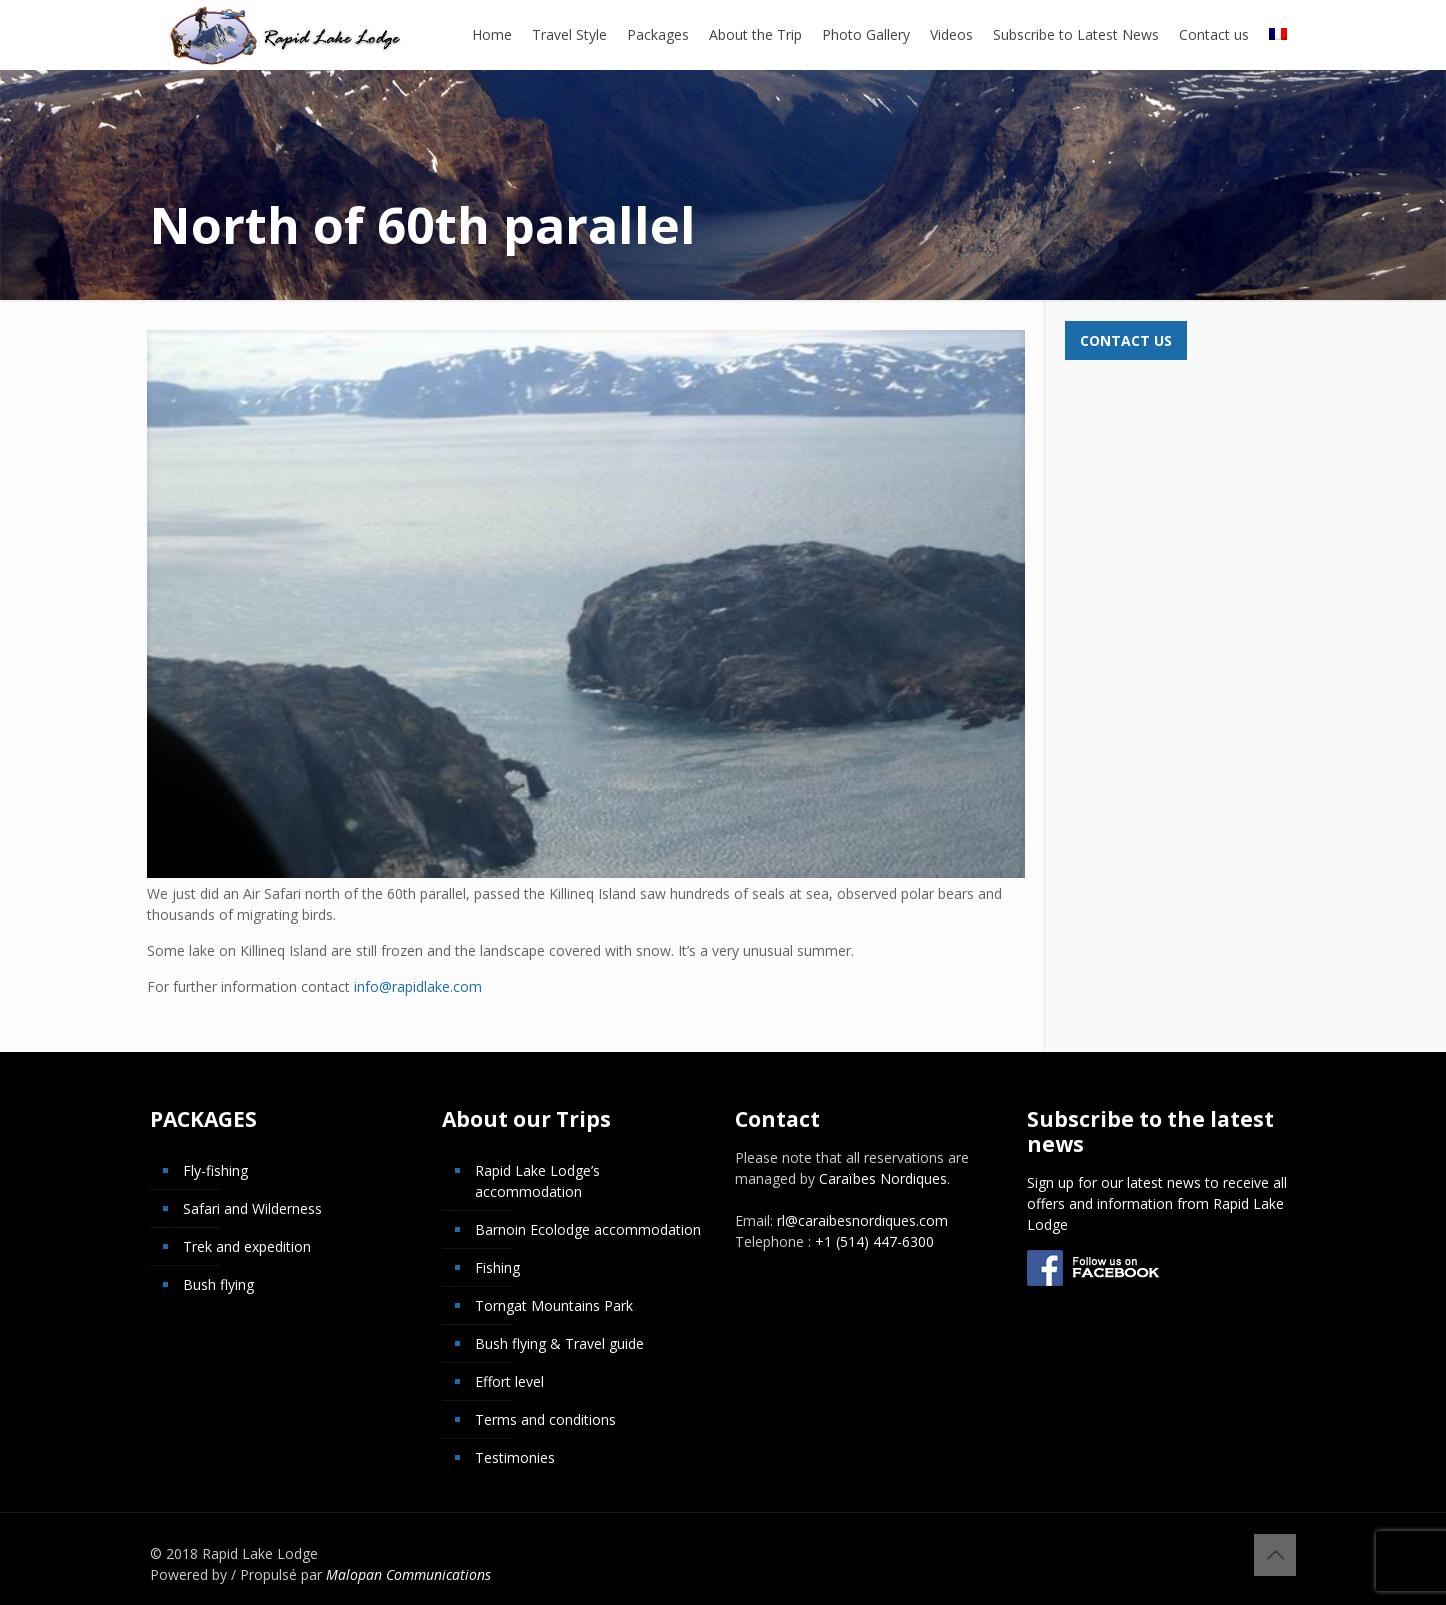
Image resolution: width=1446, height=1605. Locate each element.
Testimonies (515, 1457)
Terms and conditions (545, 1419)
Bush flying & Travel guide (559, 1343)
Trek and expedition (247, 1246)
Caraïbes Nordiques (883, 1178)
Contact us (1126, 340)
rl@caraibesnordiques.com (862, 1220)
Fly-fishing (215, 1170)
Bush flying (218, 1284)
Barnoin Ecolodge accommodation (588, 1229)
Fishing (497, 1267)
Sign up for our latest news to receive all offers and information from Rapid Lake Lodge (1157, 1203)
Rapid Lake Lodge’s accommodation (537, 1181)
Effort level (509, 1381)
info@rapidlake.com (418, 986)
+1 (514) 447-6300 (874, 1241)
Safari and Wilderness (252, 1208)
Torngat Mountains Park (554, 1305)
